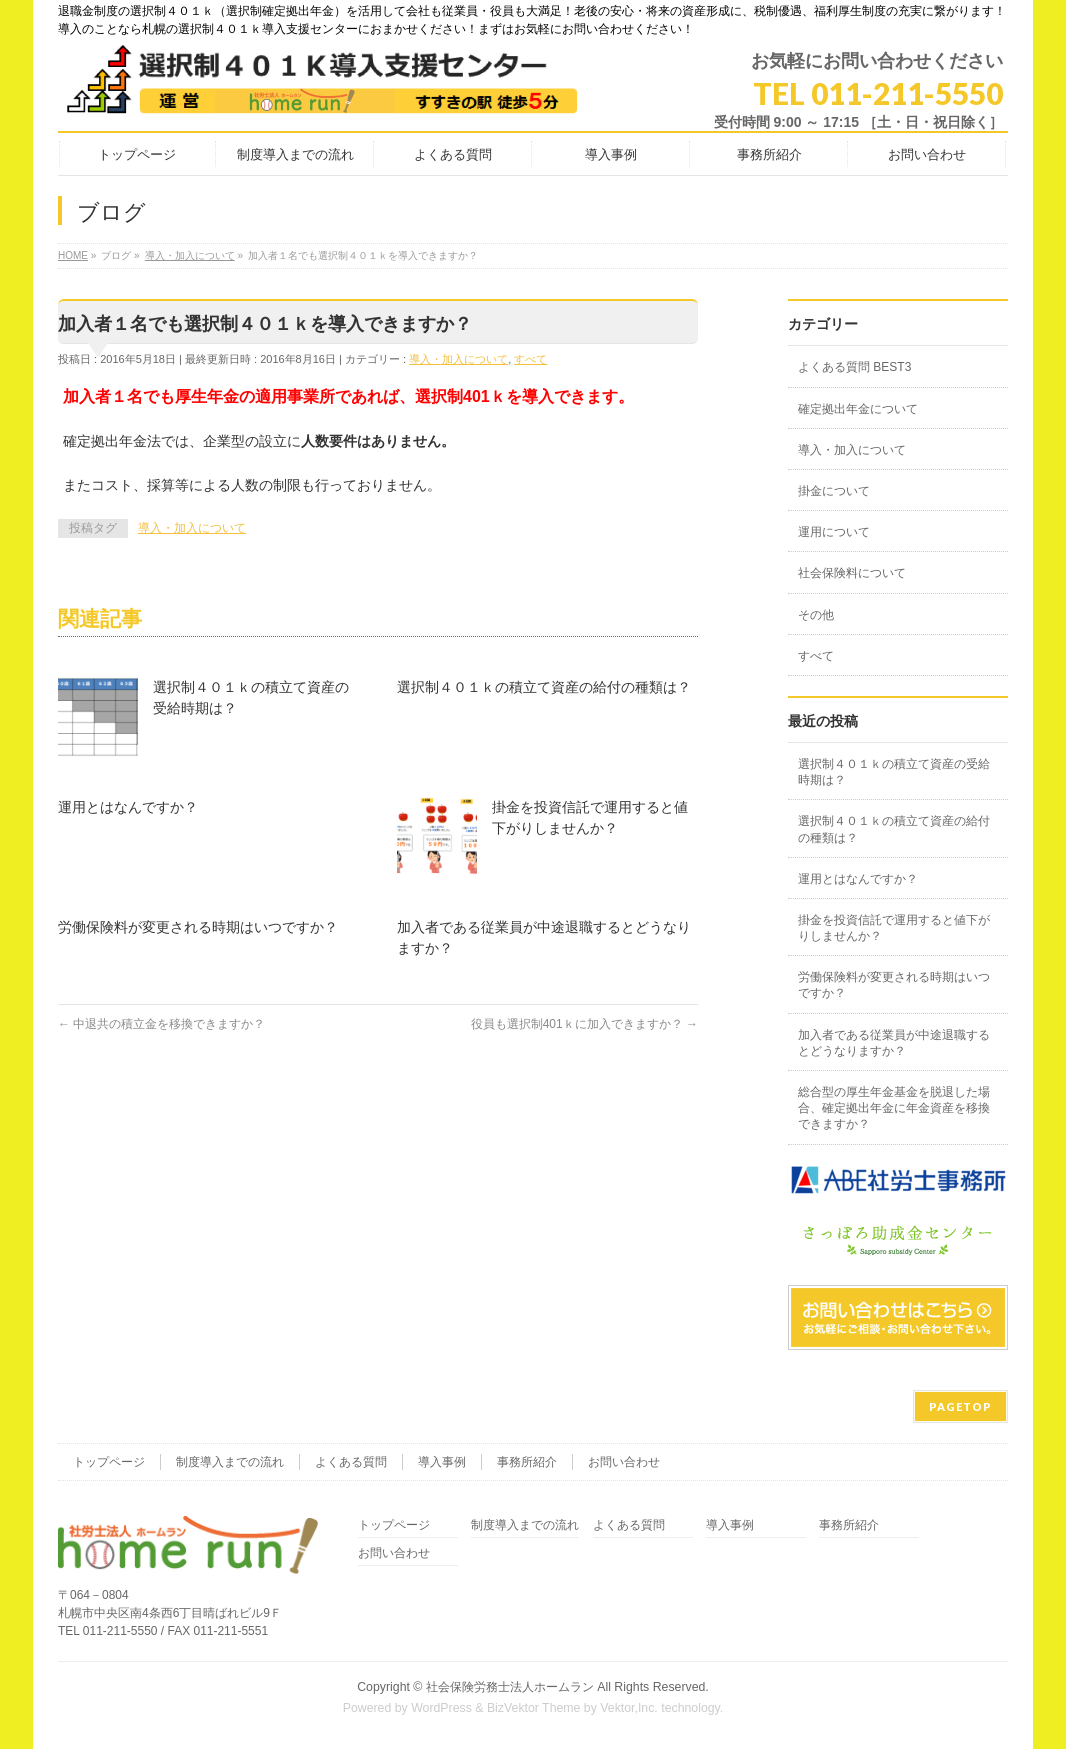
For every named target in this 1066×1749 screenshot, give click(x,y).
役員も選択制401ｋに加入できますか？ (584, 1024)
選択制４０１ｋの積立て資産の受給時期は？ (894, 772)
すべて (530, 359)
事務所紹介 (527, 1462)
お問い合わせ (624, 1462)
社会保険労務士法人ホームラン (510, 1687)
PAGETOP (960, 1406)
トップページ (109, 1462)
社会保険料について (852, 573)
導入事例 (442, 1462)
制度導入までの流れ (230, 1462)
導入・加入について (458, 359)
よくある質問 (351, 1462)
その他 (816, 615)
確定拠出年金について (858, 409)
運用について (834, 532)
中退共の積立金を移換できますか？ (161, 1024)
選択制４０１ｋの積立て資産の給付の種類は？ (544, 687)
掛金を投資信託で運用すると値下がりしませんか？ (894, 928)
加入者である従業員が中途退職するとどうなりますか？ (894, 1043)
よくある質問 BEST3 (854, 367)
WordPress (441, 1708)
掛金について (834, 491)
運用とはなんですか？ (128, 807)
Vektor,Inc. (629, 1708)
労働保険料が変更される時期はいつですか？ (198, 927)
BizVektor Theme (534, 1708)
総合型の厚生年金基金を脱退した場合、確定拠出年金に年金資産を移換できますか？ (894, 1108)
